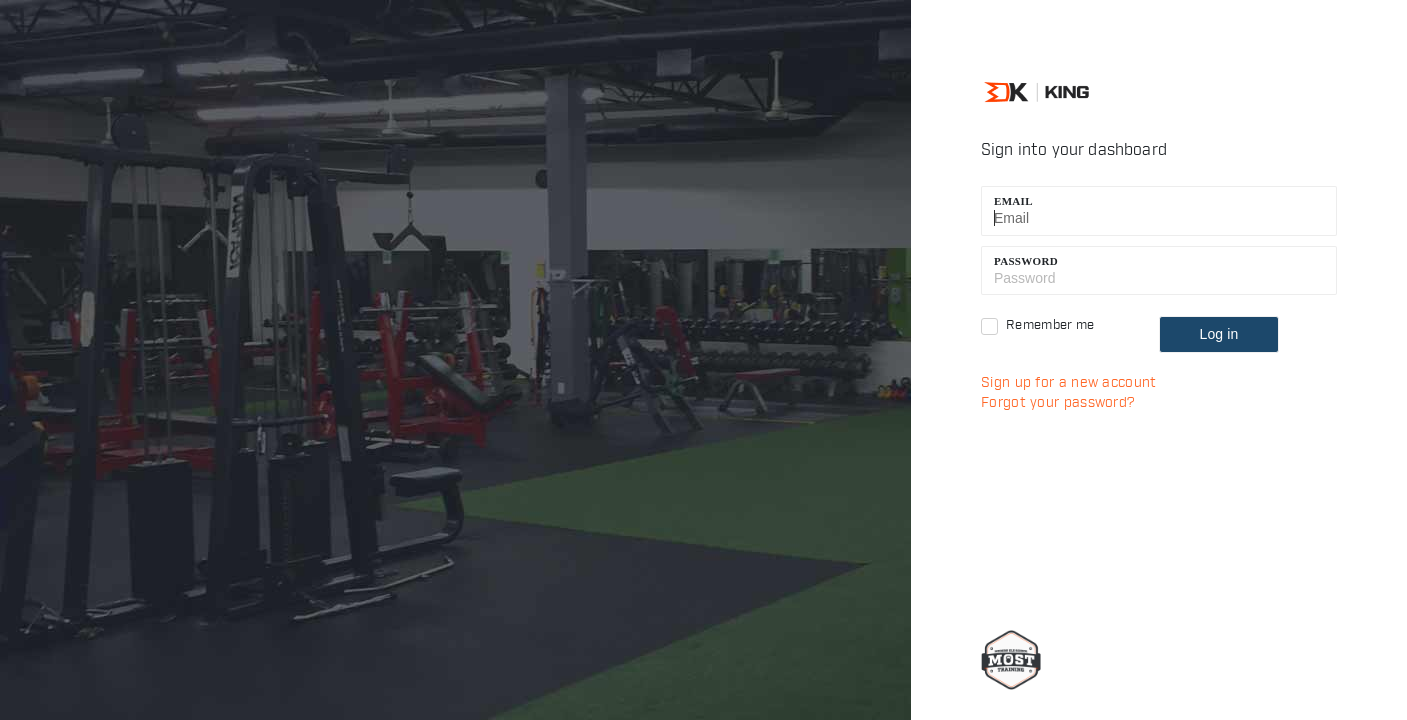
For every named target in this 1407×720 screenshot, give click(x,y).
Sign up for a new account (1069, 383)
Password (1026, 261)
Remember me (1050, 325)
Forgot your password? (1058, 403)
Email (1013, 201)
